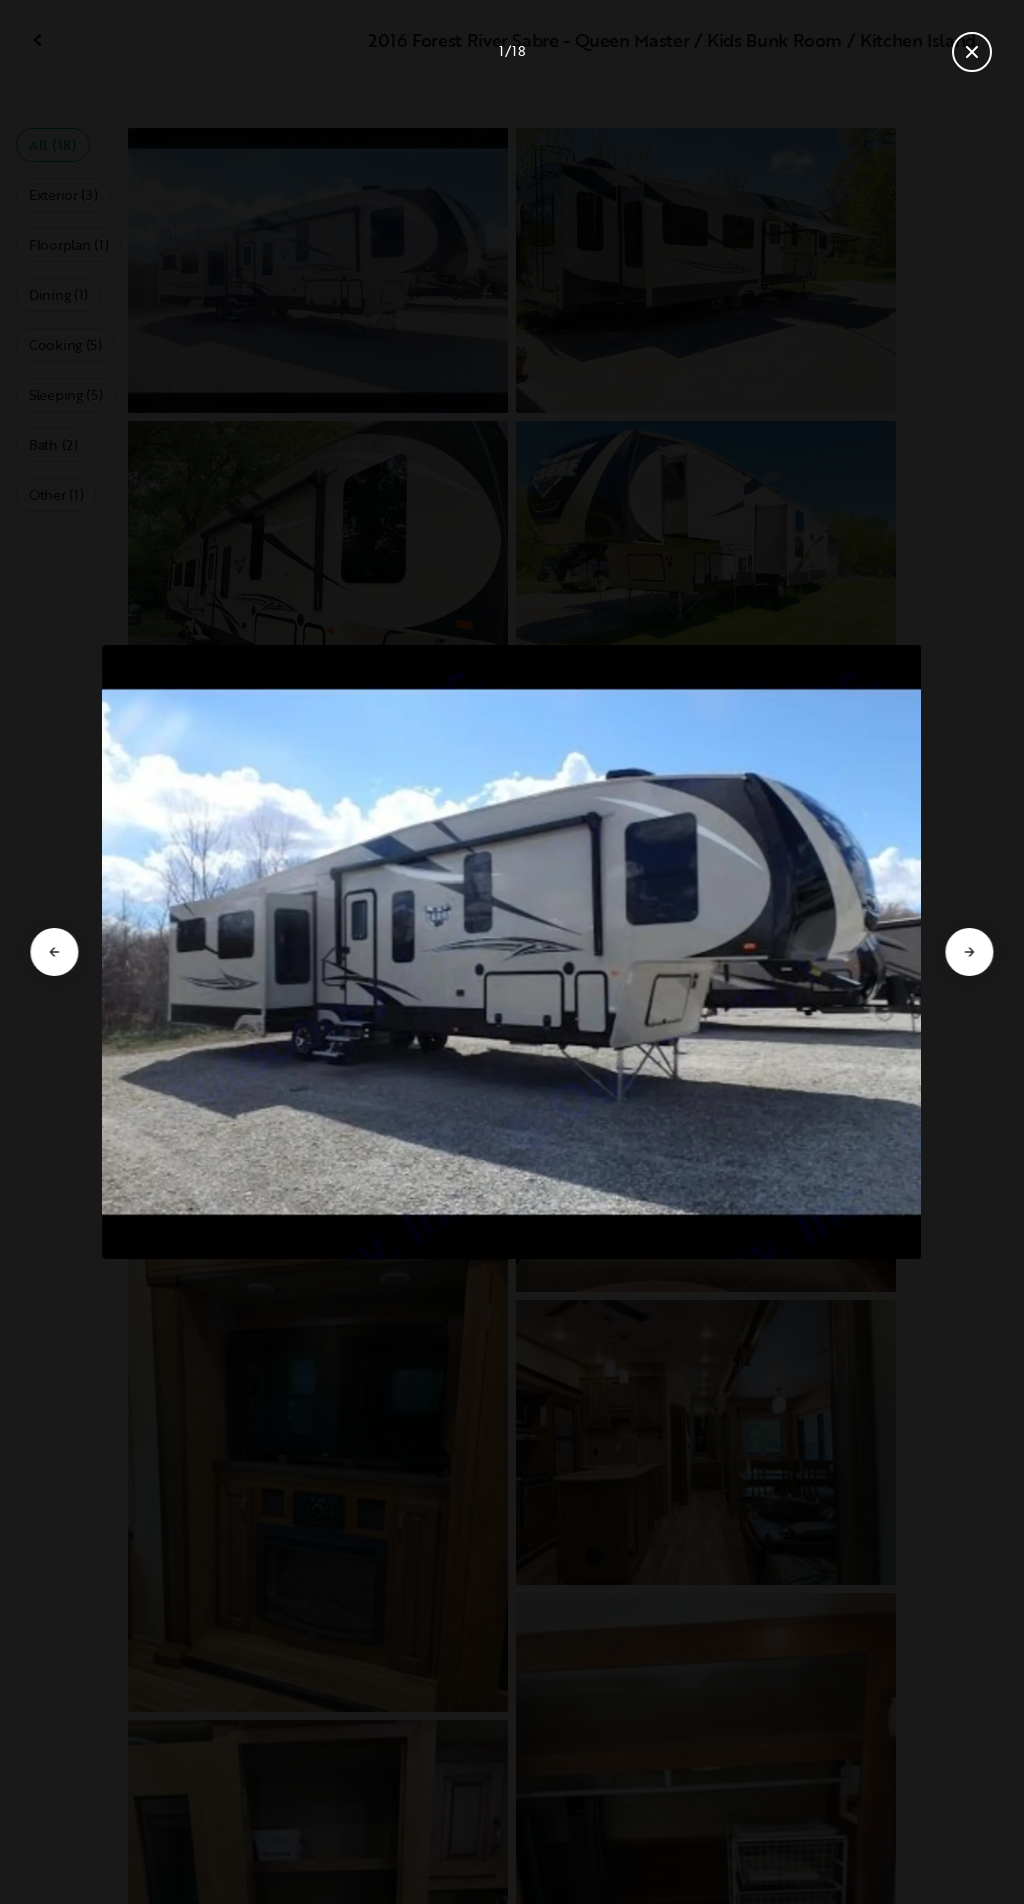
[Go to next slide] (970, 952)
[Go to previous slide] (54, 952)
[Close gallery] (972, 52)
